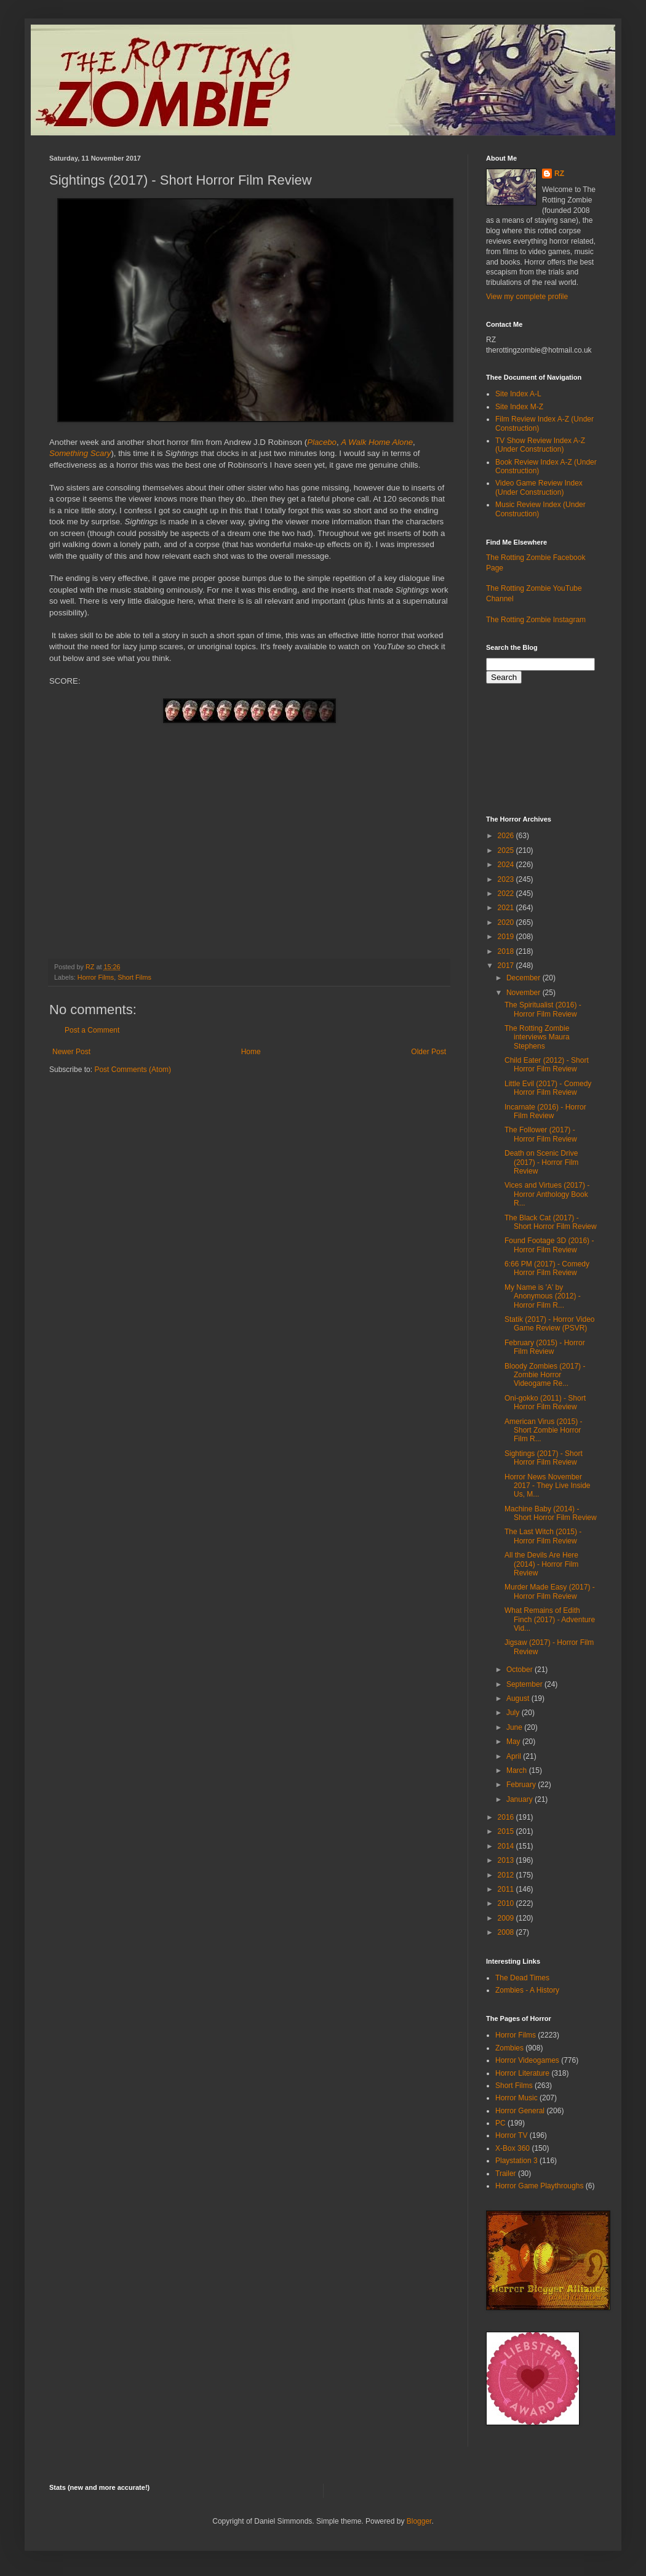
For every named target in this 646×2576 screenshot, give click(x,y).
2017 (507, 965)
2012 (507, 1875)
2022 (507, 893)
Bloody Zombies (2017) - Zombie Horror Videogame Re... (544, 1375)
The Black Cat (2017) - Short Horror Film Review (550, 1222)
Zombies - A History (527, 1990)
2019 (507, 936)
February (522, 1784)
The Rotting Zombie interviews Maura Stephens (537, 1037)
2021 (507, 907)
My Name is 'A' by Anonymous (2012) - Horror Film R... (542, 1296)
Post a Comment (92, 1030)
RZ (559, 173)
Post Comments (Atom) (132, 1069)
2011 (507, 1889)
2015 (507, 1831)
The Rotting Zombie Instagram (536, 619)
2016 (507, 1817)
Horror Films (96, 977)
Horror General (519, 2110)
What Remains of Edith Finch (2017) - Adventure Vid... (549, 1619)
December (524, 978)
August (519, 1698)
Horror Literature (522, 2073)
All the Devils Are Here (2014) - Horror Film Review (541, 1564)
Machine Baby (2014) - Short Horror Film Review (550, 1513)
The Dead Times (522, 1978)
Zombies (509, 2048)
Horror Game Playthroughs (539, 2186)
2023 (507, 879)
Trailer (505, 2173)
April (514, 1756)
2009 (507, 1918)
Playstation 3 (516, 2160)
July (514, 1712)
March (517, 1770)
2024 (507, 864)
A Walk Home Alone (377, 442)
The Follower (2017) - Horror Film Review (540, 1134)
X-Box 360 (512, 2148)
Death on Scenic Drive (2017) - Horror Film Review (541, 1162)
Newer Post (71, 1051)
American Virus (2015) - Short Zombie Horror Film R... (543, 1430)
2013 (507, 1860)
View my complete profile (527, 296)
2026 (507, 835)
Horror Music (516, 2098)
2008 (507, 1932)
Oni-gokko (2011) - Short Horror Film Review (545, 1402)
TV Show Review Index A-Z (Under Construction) (540, 445)
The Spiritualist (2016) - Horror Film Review (542, 1009)
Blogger (419, 2521)
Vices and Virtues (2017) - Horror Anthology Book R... (546, 1194)
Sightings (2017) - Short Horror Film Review (543, 1457)
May (514, 1741)
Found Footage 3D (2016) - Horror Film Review (549, 1245)
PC (500, 2123)
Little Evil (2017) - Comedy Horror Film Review (547, 1088)
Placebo (322, 442)
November (524, 992)
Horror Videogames (527, 2060)
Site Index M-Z (519, 406)
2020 (507, 922)
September (525, 1684)
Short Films (134, 977)
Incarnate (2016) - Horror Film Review (545, 1111)
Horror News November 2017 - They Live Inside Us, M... (547, 1486)
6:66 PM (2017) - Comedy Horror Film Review (546, 1268)
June (515, 1727)
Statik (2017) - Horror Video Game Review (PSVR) (549, 1323)
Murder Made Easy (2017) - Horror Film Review (549, 1591)
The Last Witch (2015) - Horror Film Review (542, 1536)
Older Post (428, 1051)
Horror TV (511, 2135)
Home (251, 1051)
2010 (507, 1903)
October (520, 1669)
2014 (507, 1846)
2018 (507, 951)
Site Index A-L (518, 394)
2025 (507, 850)
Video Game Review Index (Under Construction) (539, 487)
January (520, 1799)
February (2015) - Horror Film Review (544, 1347)
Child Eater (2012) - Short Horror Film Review (546, 1064)
